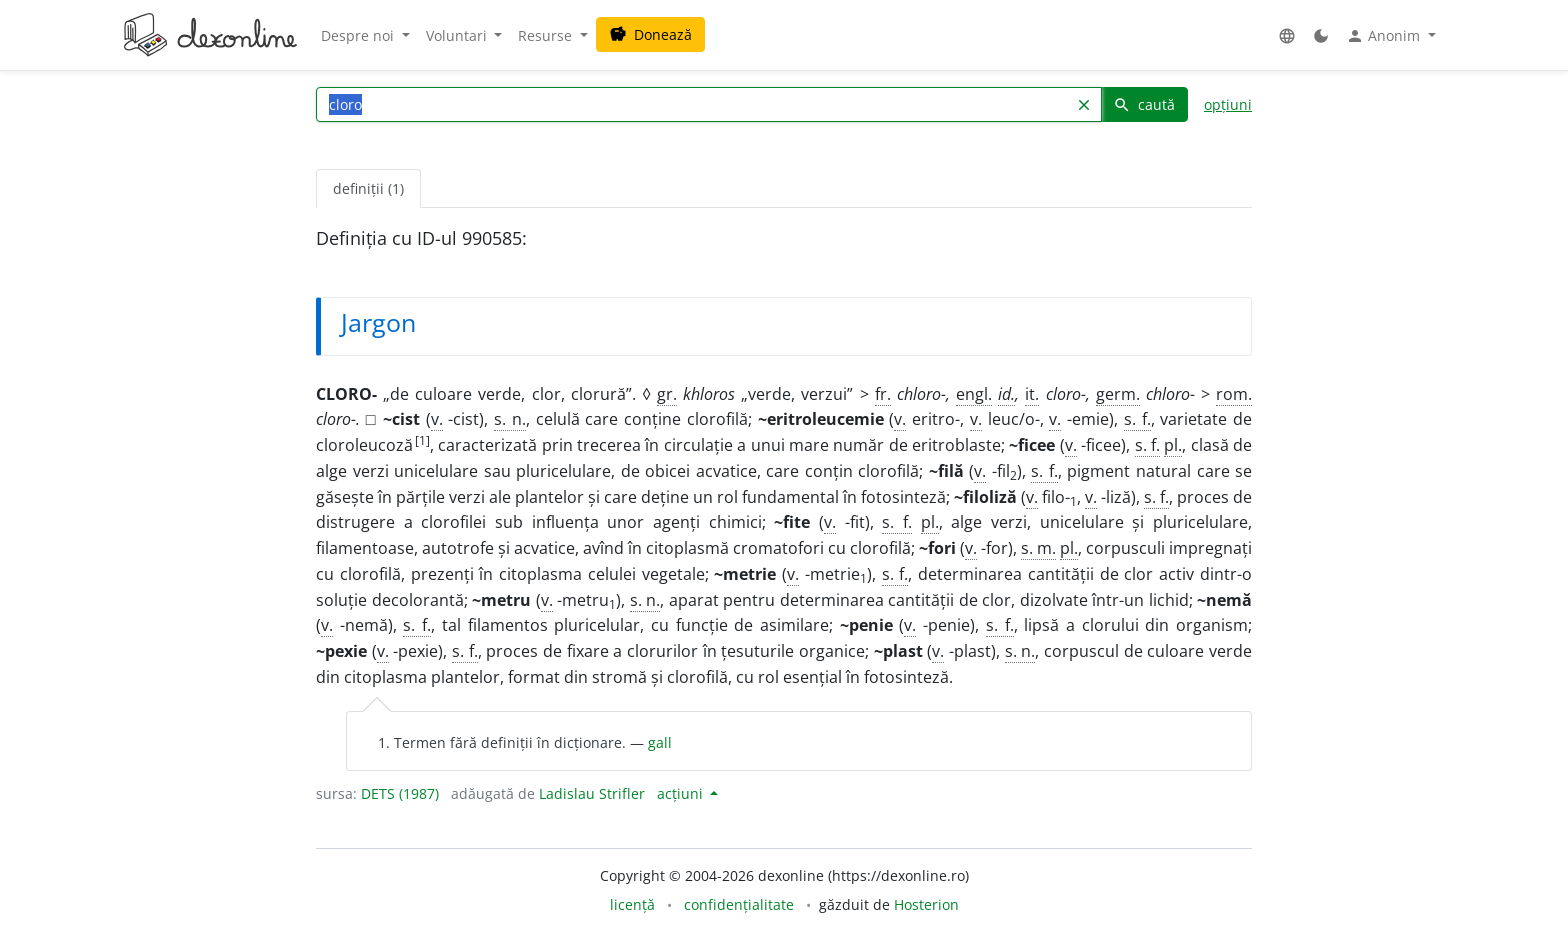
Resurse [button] (547, 35)
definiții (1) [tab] (368, 188)
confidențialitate (739, 904)
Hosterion (926, 904)
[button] (1287, 35)
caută (1144, 104)
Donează (650, 34)
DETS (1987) (400, 793)
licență (632, 904)
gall (660, 742)
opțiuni (1228, 104)
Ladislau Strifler (592, 793)
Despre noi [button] (359, 35)
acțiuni (682, 793)
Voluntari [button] (458, 35)
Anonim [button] (1385, 36)
